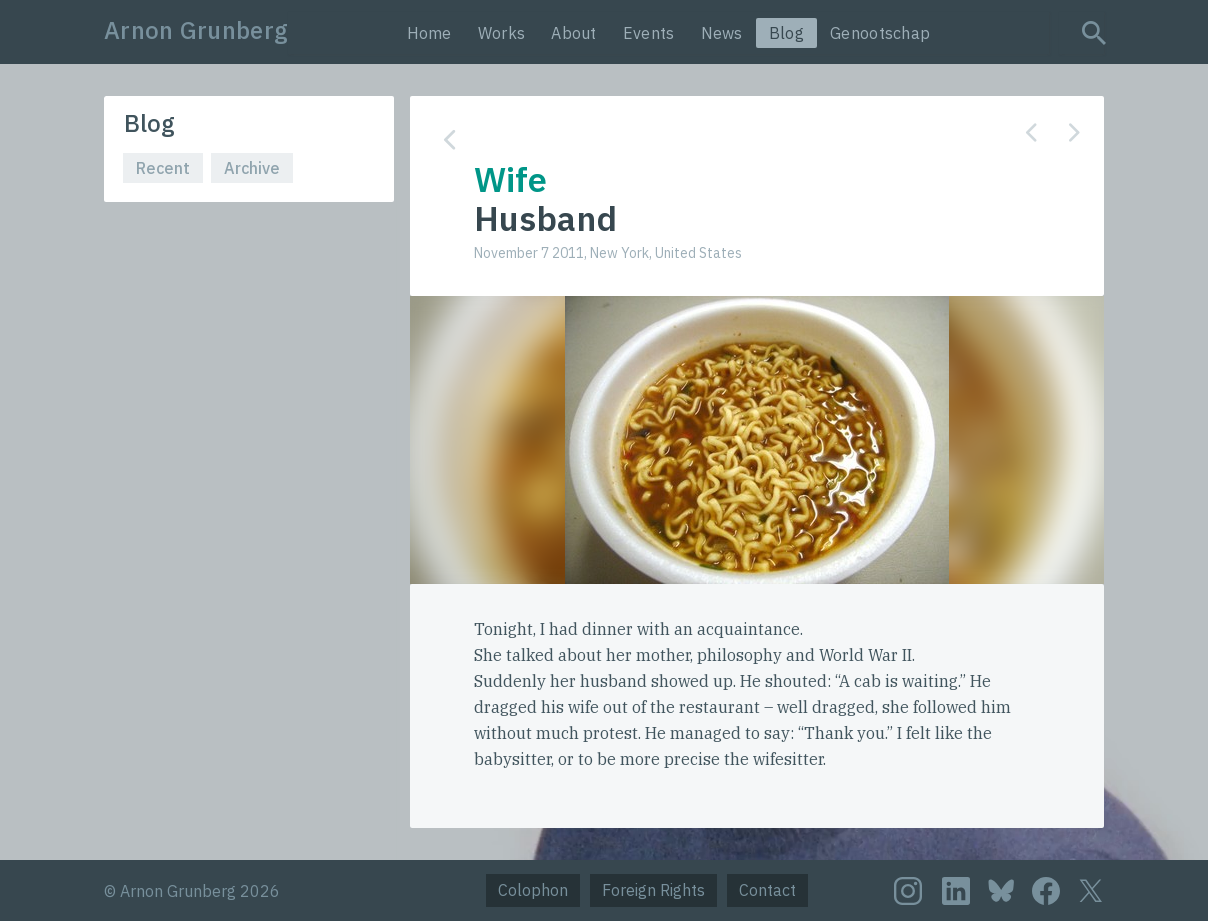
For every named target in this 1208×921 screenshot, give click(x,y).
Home (429, 33)
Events (649, 33)
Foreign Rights (653, 890)
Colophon (533, 890)
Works (502, 33)
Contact (767, 890)
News (722, 33)
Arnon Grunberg (196, 30)
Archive (252, 168)
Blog (786, 33)
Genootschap (880, 33)
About (574, 33)
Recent (163, 168)
